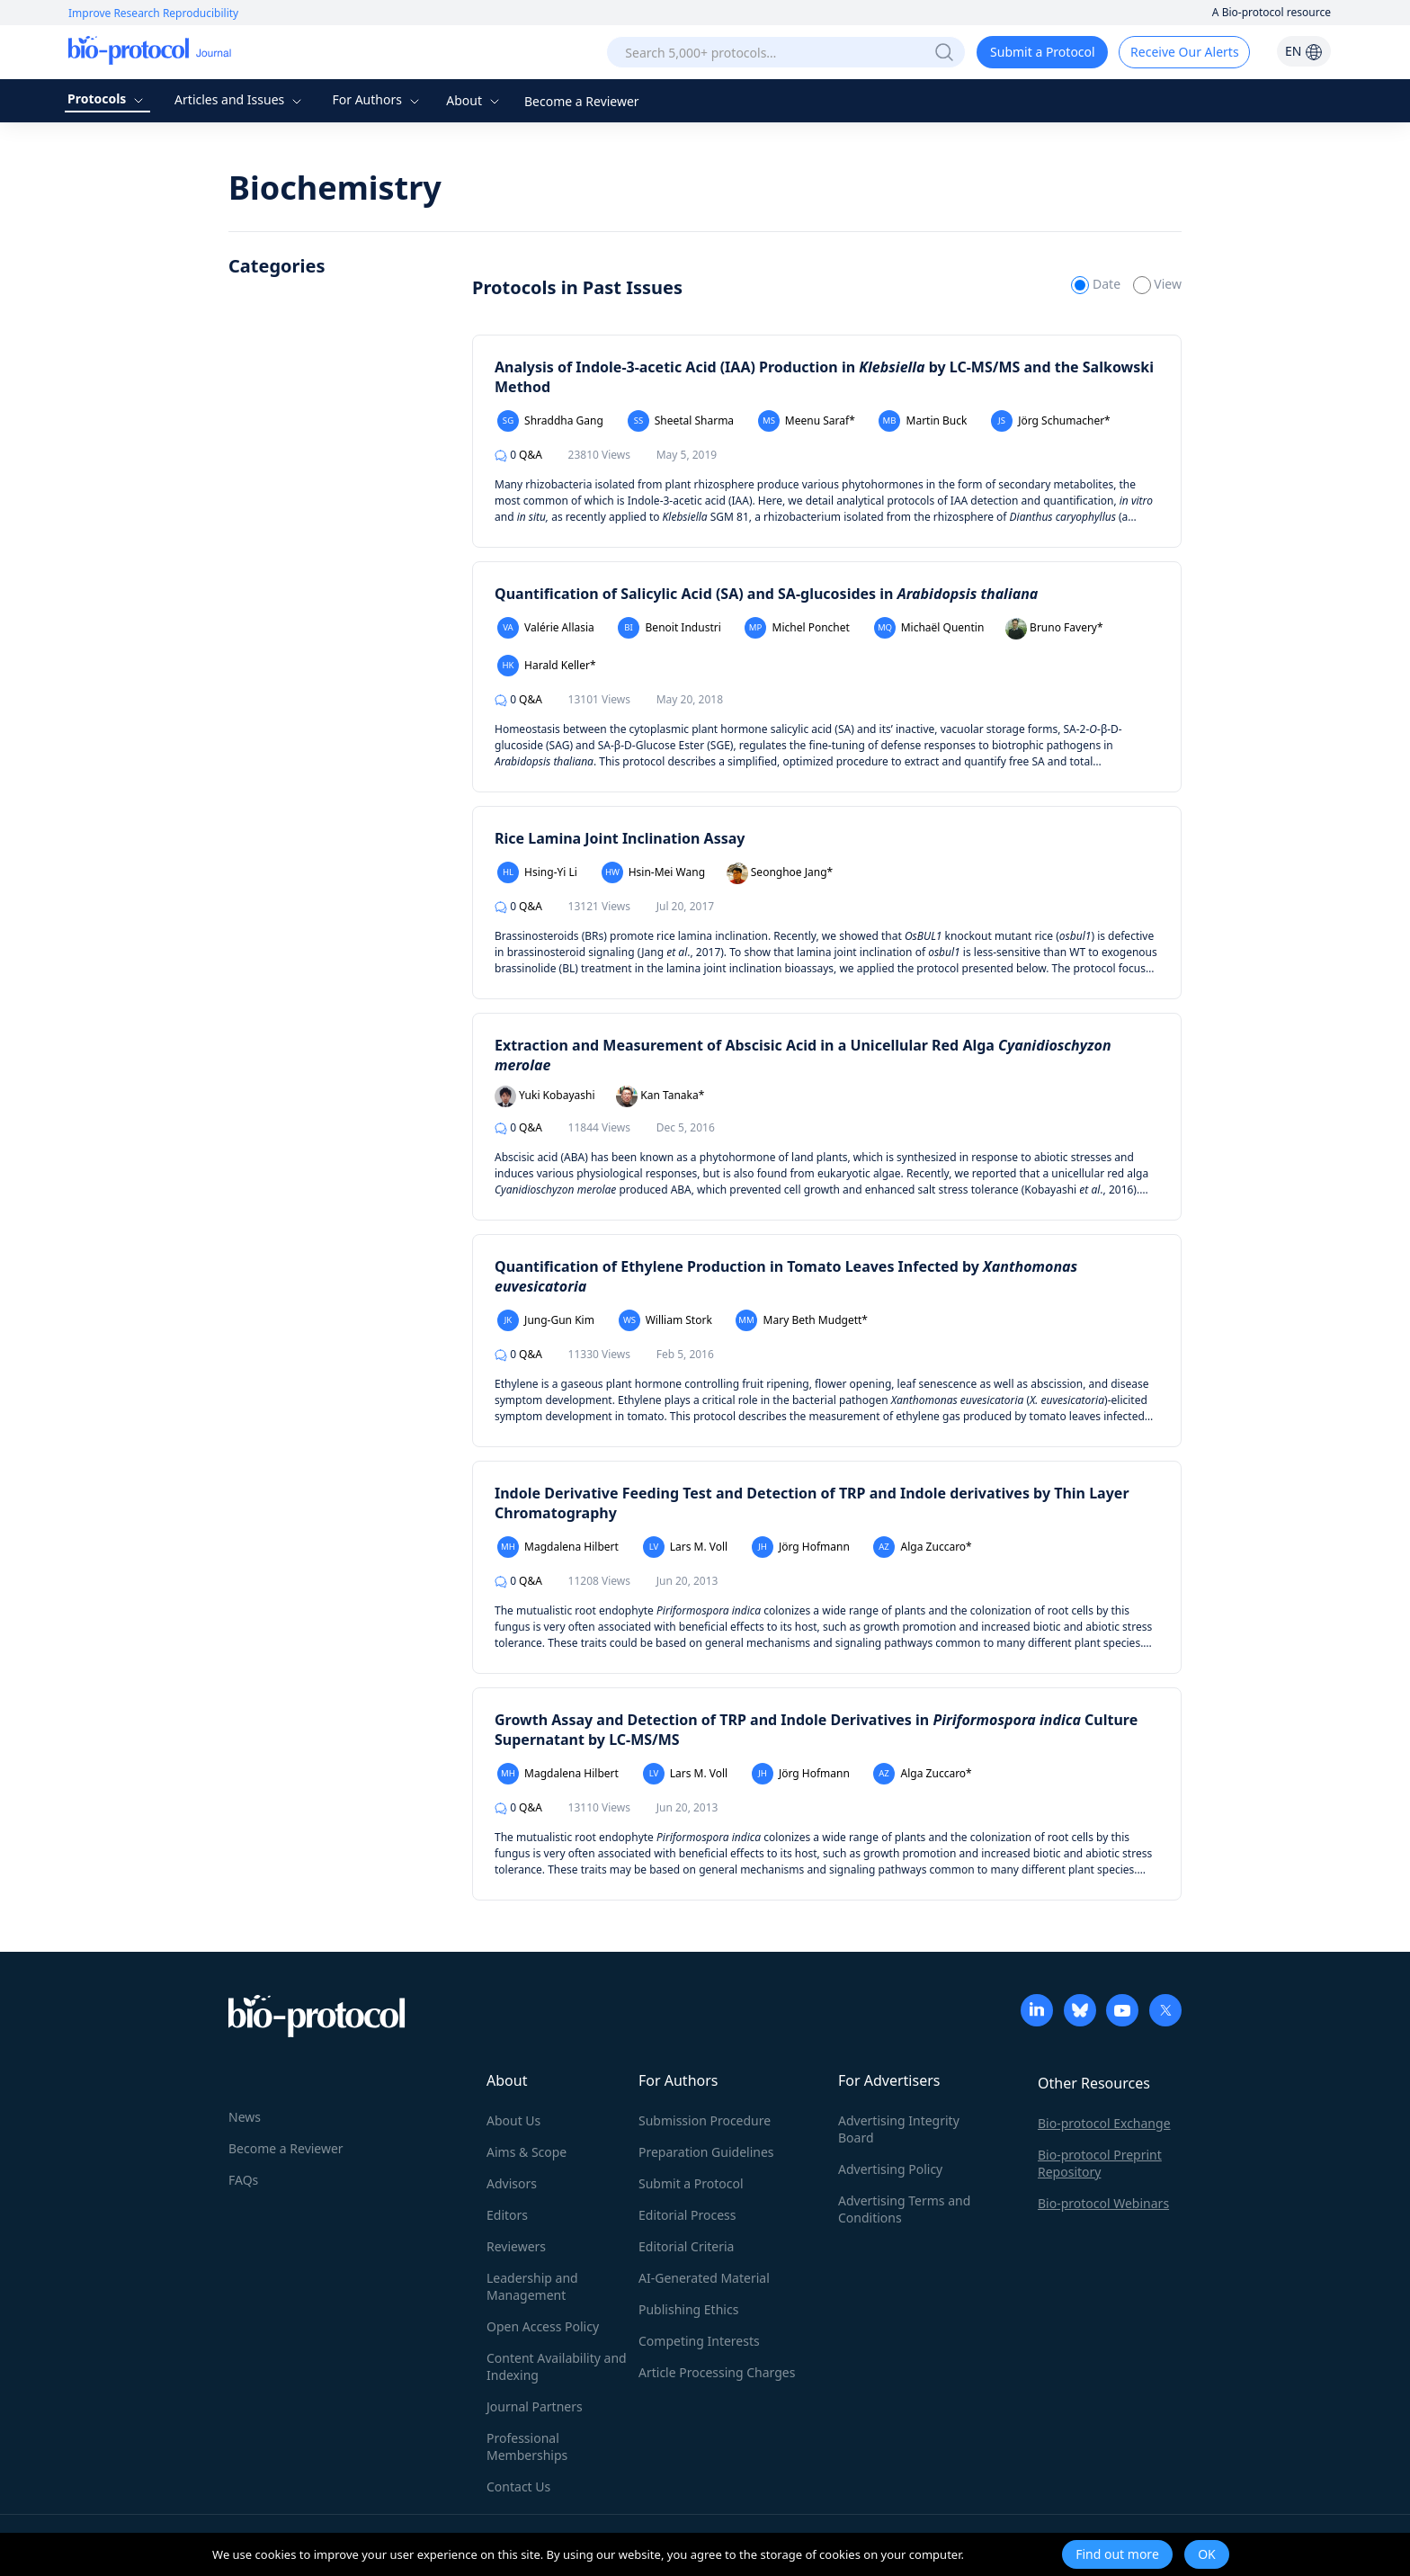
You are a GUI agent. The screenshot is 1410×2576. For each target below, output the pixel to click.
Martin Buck (923, 421)
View (1157, 283)
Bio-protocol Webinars (1103, 2203)
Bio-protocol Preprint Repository (1100, 2163)
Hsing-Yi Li (537, 872)
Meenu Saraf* (806, 421)
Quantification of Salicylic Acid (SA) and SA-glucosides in (766, 594)
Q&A (518, 454)
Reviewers (516, 2246)
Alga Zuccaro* (922, 1547)
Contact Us (518, 2486)
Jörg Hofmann (801, 1547)
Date (1097, 283)
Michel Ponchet (797, 628)
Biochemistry (335, 187)
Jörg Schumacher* (1051, 421)
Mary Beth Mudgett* (801, 1320)
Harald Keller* (546, 665)
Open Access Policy (542, 2326)
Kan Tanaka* (660, 1096)
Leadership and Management (532, 2286)
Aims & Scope (526, 2151)
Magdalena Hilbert (558, 1547)
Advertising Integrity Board (898, 2129)
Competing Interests (699, 2340)
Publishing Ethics (688, 2309)
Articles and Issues (240, 99)
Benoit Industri (669, 628)
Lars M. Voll (685, 1547)
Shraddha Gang (550, 421)
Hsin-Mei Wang (653, 872)
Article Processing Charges (716, 2372)
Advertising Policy (890, 2169)
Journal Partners (534, 2406)
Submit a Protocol (1042, 51)
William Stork (665, 1320)
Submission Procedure (704, 2120)
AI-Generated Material (704, 2277)
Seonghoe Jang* (780, 873)
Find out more (1117, 2554)
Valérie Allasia (545, 628)
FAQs (243, 2179)
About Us (513, 2120)
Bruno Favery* (1054, 629)
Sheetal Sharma (681, 421)
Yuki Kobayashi (545, 1096)
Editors (507, 2214)
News (244, 2116)
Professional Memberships (526, 2446)
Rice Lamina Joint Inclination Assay (620, 838)
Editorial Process (687, 2214)
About (474, 100)
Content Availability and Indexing (556, 2366)
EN (1304, 50)
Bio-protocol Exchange (1104, 2123)
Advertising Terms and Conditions (904, 2209)
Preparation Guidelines (706, 2151)
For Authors (377, 99)
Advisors (511, 2183)
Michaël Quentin (929, 628)
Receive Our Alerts (1184, 51)
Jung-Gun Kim (545, 1320)
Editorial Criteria (686, 2246)
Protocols (107, 98)
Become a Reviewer (581, 101)
